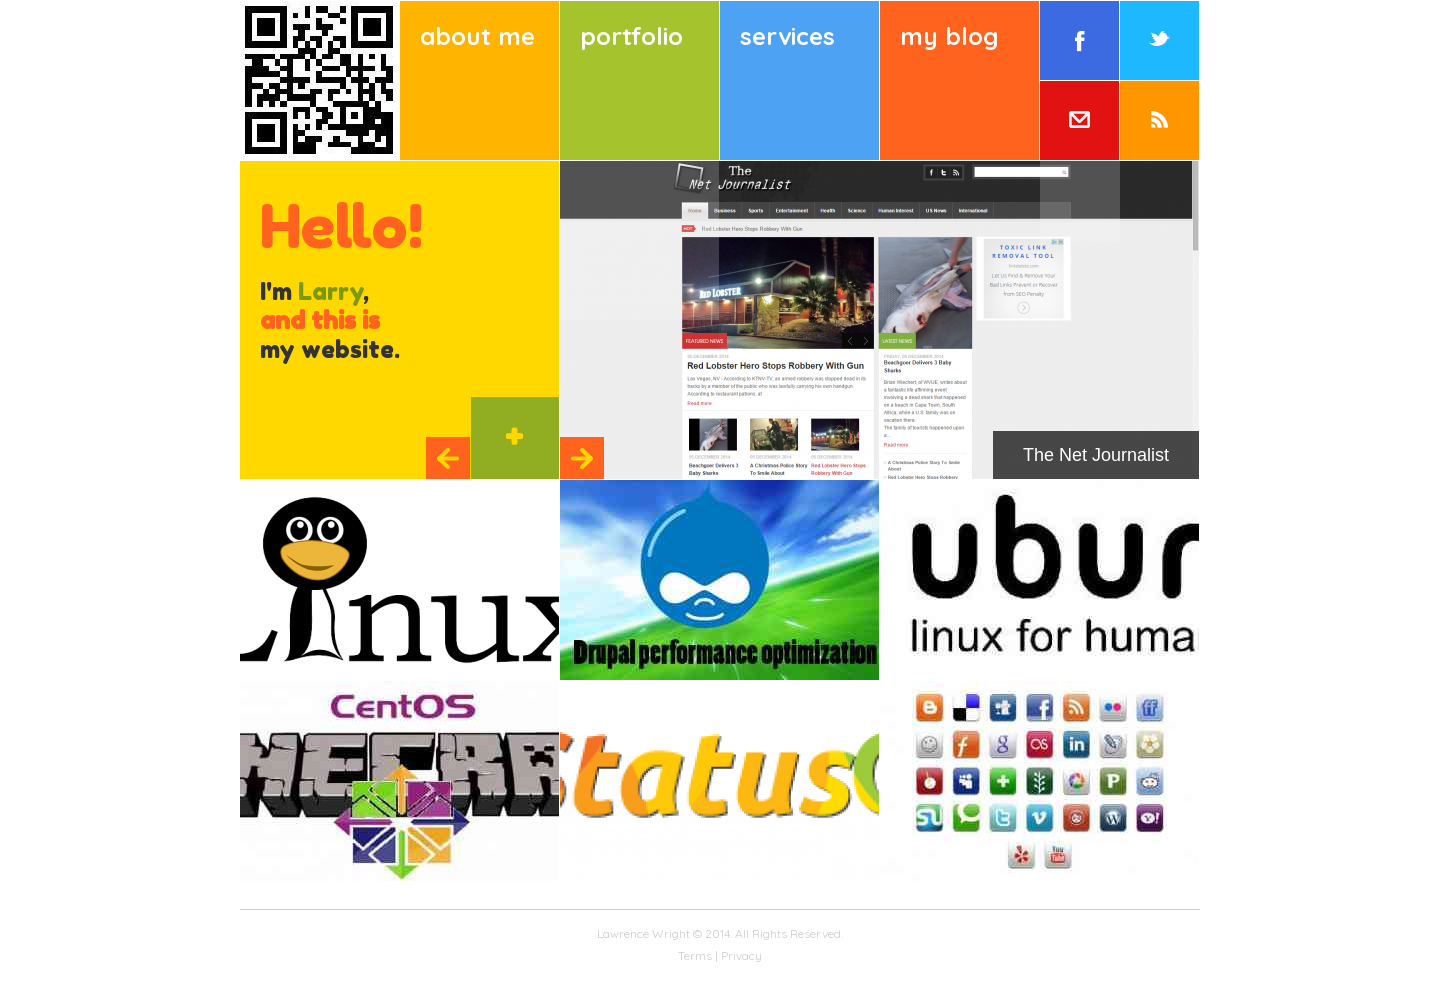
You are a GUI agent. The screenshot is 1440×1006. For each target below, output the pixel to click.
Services (787, 36)
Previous (448, 458)
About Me (477, 36)
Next (582, 458)
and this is (320, 320)
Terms (695, 955)
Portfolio (631, 36)
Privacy (741, 955)
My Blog (949, 36)
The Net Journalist (1096, 455)
